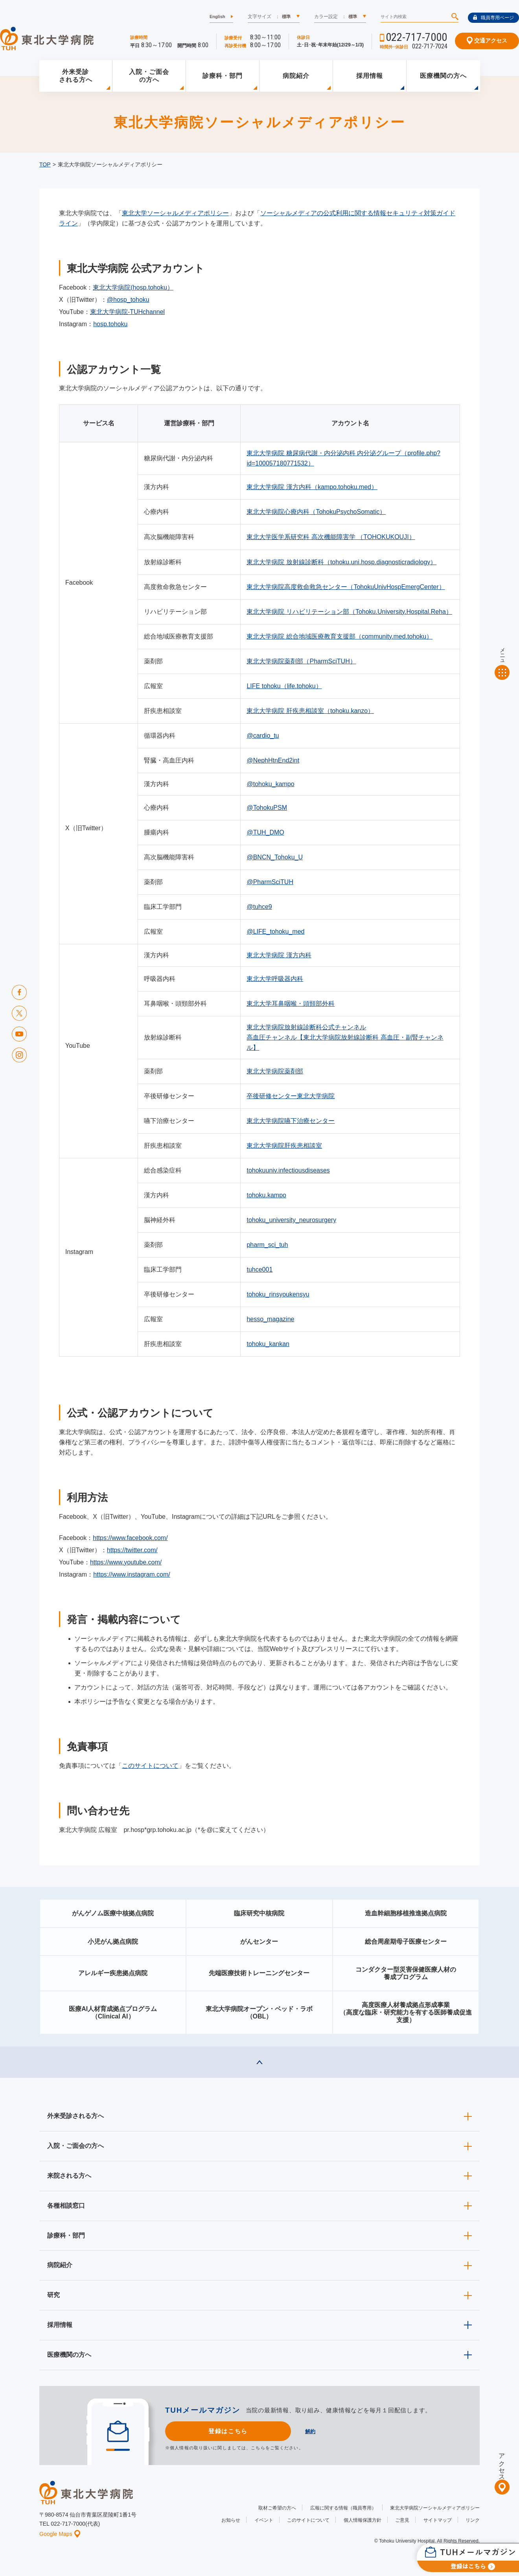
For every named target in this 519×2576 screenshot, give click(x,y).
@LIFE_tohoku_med (275, 931)
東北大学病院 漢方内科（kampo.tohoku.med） (312, 487)
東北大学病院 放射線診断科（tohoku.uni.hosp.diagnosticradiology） (341, 562)
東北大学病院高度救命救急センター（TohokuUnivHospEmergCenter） (346, 587)
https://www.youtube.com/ (126, 1562)
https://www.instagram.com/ (131, 1574)
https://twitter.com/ (132, 1550)
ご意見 (402, 2520)
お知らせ (230, 2520)
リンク (473, 2520)
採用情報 (369, 75)
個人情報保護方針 (362, 2520)
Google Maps (59, 2534)
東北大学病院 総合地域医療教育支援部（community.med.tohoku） (339, 636)
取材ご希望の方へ (277, 2508)
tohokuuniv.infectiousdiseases (288, 1170)
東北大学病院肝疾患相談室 (284, 1145)
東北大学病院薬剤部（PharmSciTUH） (301, 661)
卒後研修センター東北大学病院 (291, 1096)
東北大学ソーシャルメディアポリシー (175, 213)
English (217, 16)
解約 (310, 2431)
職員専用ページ (493, 17)
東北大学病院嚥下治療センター (291, 1120)
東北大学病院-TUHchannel (127, 311)
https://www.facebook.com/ (130, 1538)
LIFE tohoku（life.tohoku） (284, 686)
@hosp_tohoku (128, 299)
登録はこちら (227, 2431)
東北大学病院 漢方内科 (279, 955)
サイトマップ (437, 2520)
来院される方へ (69, 2175)
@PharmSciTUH (270, 882)
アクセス (502, 2463)
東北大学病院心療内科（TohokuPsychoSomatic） (316, 511)
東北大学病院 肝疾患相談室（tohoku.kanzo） (310, 710)
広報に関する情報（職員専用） (343, 2508)
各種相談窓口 (66, 2205)
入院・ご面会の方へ (149, 75)
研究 (53, 2295)
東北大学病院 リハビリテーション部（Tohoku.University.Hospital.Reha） (349, 611)
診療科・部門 (222, 75)
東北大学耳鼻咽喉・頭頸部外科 (291, 1003)
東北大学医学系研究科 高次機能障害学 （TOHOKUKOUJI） (331, 537)
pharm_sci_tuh (267, 1244)
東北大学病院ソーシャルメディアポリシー (435, 2508)
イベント (263, 2520)
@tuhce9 (259, 906)
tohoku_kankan (268, 1344)
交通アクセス (487, 40)
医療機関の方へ (443, 75)
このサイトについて (150, 1765)
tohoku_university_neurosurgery (291, 1220)
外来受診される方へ (75, 75)
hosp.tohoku (110, 324)
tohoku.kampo (266, 1195)
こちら (258, 2447)
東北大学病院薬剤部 (275, 1071)
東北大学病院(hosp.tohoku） (133, 287)
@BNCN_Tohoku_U (275, 857)
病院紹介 (296, 75)
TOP (45, 164)
